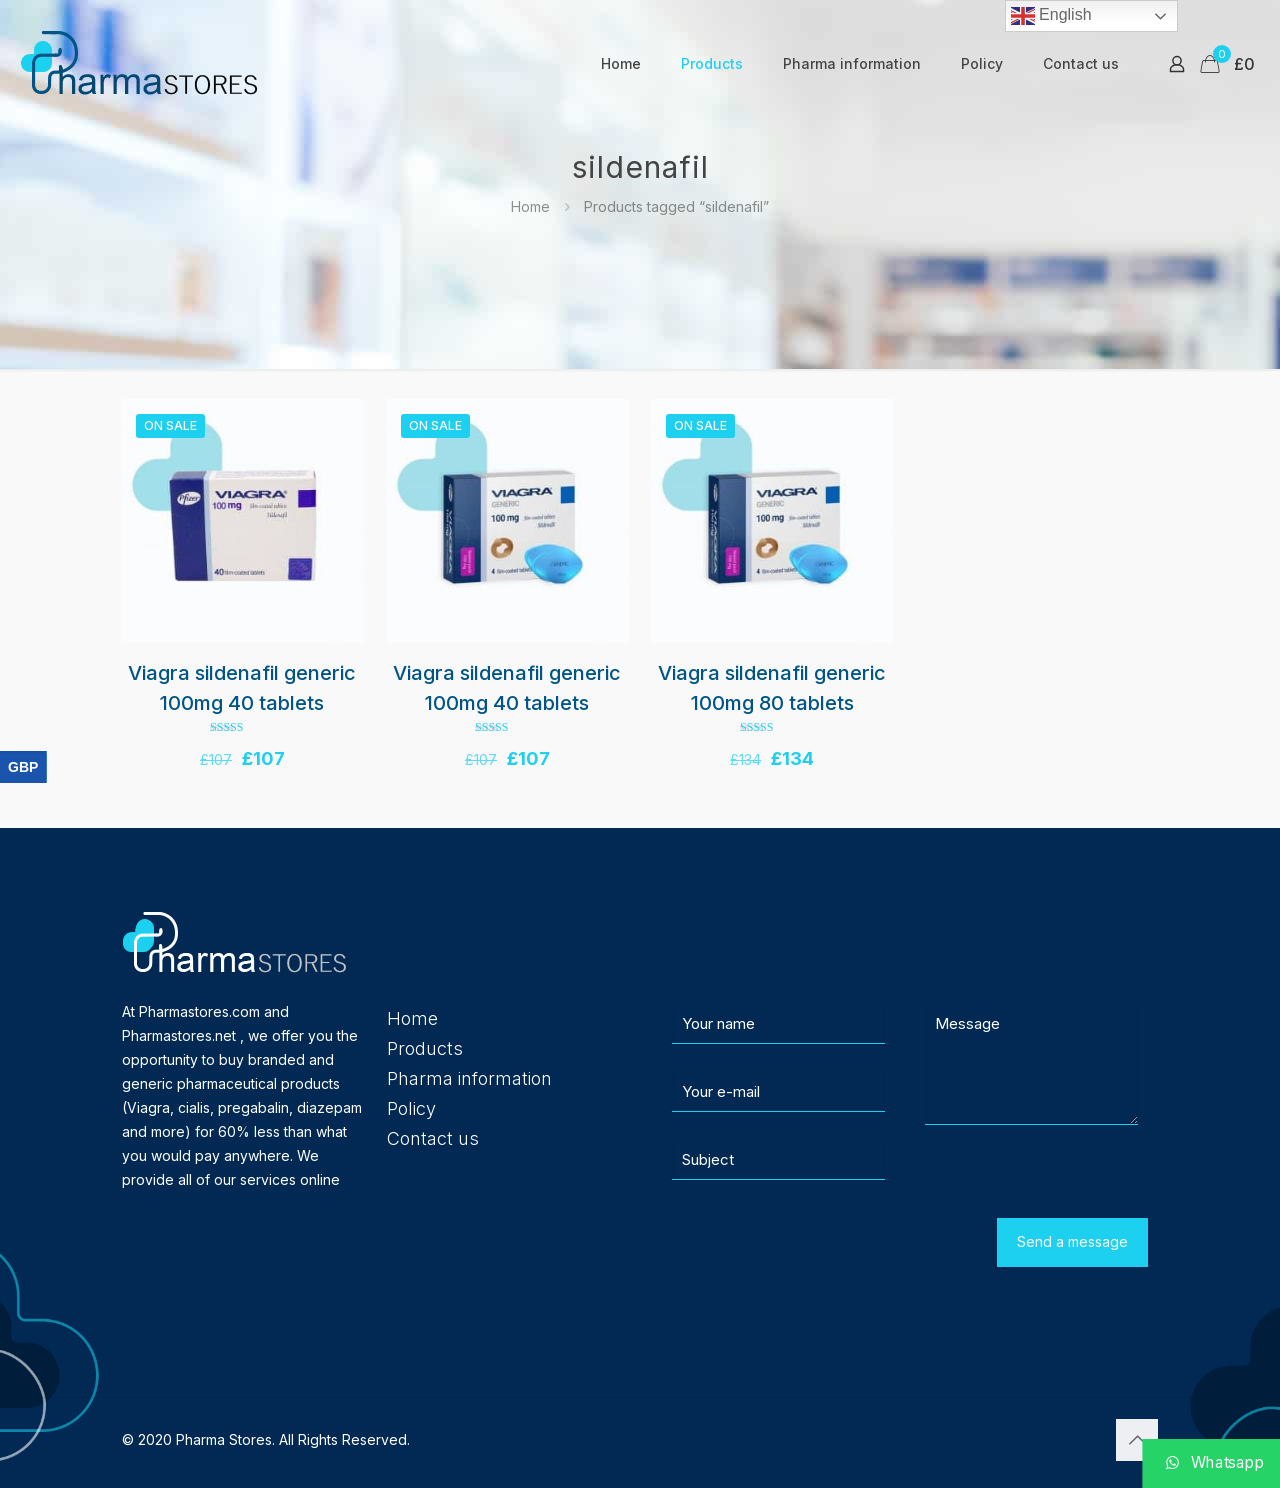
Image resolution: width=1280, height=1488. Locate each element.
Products (425, 1048)
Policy (411, 1108)
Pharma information (469, 1078)
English (1051, 16)
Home (530, 206)
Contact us (433, 1138)
